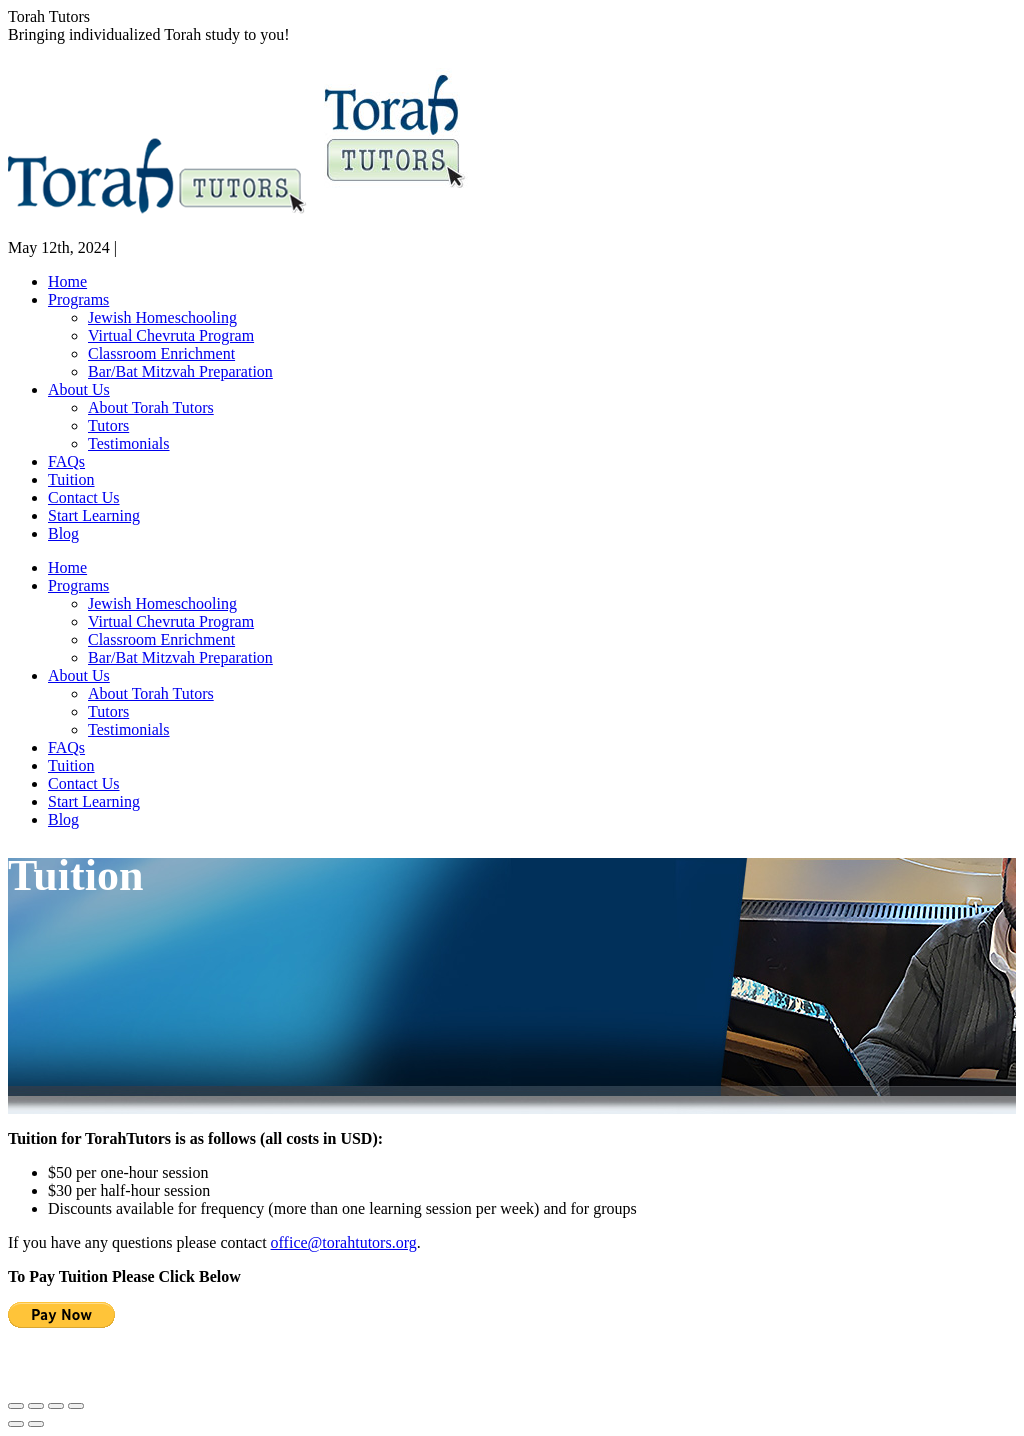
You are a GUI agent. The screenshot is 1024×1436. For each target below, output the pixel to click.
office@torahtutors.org (344, 1242)
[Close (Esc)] (16, 1406)
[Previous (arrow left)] (16, 1424)
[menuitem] (67, 281)
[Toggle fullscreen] (56, 1406)
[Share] (36, 1406)
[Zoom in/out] (76, 1406)
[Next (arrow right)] (36, 1424)
